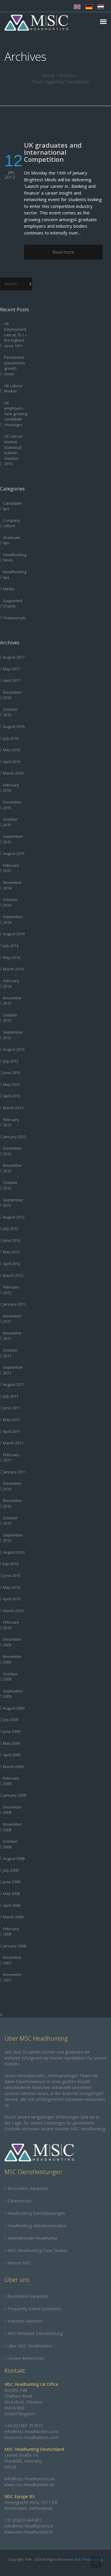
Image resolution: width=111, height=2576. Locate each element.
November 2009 (12, 1659)
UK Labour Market (13, 388)
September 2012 (13, 1202)
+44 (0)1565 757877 (23, 2425)
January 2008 (14, 1945)
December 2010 (12, 1486)
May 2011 (11, 1419)
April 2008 (11, 1905)
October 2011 (10, 1353)
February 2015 (11, 868)
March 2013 (13, 1107)
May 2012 (11, 1251)
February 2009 (11, 1780)
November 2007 (12, 1977)
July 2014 (10, 945)
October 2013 (10, 1017)
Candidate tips (12, 506)
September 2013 (13, 1034)
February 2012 (11, 1289)
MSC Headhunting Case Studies (37, 2250)
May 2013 (11, 1084)
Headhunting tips (14, 574)
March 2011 (13, 1443)
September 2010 (13, 1537)
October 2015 (10, 822)
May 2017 (11, 669)
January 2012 (14, 1304)
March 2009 (13, 1766)
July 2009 (10, 1719)
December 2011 (12, 1318)
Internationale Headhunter (32, 2238)
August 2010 (14, 1552)
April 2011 (11, 1431)
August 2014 (14, 933)
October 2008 (10, 1844)
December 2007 (12, 1960)
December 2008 (12, 1809)
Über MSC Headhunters (29, 2346)
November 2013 (12, 1000)
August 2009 (14, 1708)
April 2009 (11, 1754)
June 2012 (11, 1240)
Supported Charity (12, 603)
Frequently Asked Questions (34, 2308)
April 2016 (11, 761)
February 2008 (11, 1931)
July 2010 (10, 1563)
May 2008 (11, 1893)
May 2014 (11, 957)
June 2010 (11, 1575)
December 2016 (12, 695)
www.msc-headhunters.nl (28, 2532)
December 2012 (12, 1151)
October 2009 (10, 1676)
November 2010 (12, 1503)
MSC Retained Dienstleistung (35, 2333)
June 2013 (11, 1072)
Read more (63, 252)
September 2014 (13, 919)
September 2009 (13, 1693)
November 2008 (12, 1826)
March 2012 (13, 1275)
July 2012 (10, 1228)
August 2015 (14, 853)
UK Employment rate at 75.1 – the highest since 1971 (15, 334)
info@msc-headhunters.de (29, 2479)
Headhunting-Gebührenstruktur (37, 2225)
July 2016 (10, 738)
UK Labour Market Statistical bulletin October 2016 (13, 450)
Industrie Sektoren (24, 2321)
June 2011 (11, 1407)
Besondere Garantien (27, 2188)
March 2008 (13, 1917)
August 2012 (14, 1217)
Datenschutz (19, 2201)
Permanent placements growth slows (14, 366)
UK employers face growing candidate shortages (15, 413)
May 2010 (11, 1587)
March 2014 (13, 969)
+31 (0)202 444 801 (23, 2520)
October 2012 (10, 1185)
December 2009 (12, 1642)
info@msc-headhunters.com (31, 2431)
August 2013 (14, 1049)
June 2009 (11, 1731)
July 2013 (10, 1061)
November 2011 (12, 1335)
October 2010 (10, 1520)
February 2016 (11, 787)
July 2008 (10, 1870)
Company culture (11, 523)
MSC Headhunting (89, 2559)
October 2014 (10, 902)
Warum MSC (19, 2263)
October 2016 (10, 712)
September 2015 (13, 839)
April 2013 (11, 1096)
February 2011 (11, 1457)
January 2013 (14, 1136)
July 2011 (10, 1396)
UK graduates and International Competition (53, 152)
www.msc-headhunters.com (31, 2437)
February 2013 (11, 1122)
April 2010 (11, 1598)
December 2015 (12, 804)
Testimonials (14, 617)
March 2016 (13, 773)
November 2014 (12, 885)
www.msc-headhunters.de (29, 2484)
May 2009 (11, 1743)
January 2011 (14, 1471)
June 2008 (11, 1881)
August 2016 (14, 726)
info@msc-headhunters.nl (28, 2526)
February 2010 (11, 1624)
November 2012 (12, 1168)
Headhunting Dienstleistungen (36, 2213)
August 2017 (14, 657)
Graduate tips (11, 540)
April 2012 (11, 1263)
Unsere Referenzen (25, 2358)
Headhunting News (14, 557)
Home (48, 75)
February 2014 (11, 983)
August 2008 (14, 1858)
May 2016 (11, 749)
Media (8, 589)
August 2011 (14, 1384)
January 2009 (14, 1795)
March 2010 (13, 1610)
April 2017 (11, 680)
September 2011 (13, 1370)
